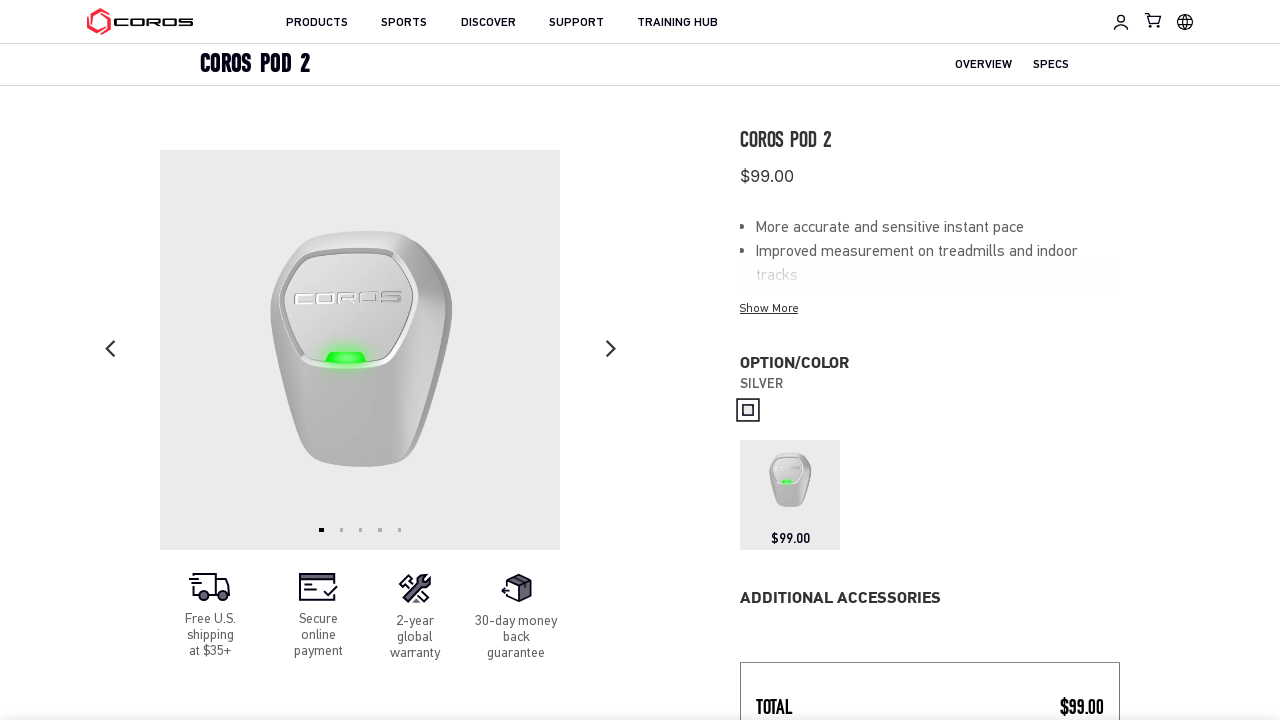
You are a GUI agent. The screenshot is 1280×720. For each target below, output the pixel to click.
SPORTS (404, 23)
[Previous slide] (110, 350)
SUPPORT (576, 23)
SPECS (1051, 66)
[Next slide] (610, 350)
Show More (769, 308)
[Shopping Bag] (1154, 20)
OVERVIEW (983, 66)
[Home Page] (140, 21)
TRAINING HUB (677, 23)
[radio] (747, 410)
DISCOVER (488, 23)
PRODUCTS (317, 23)
